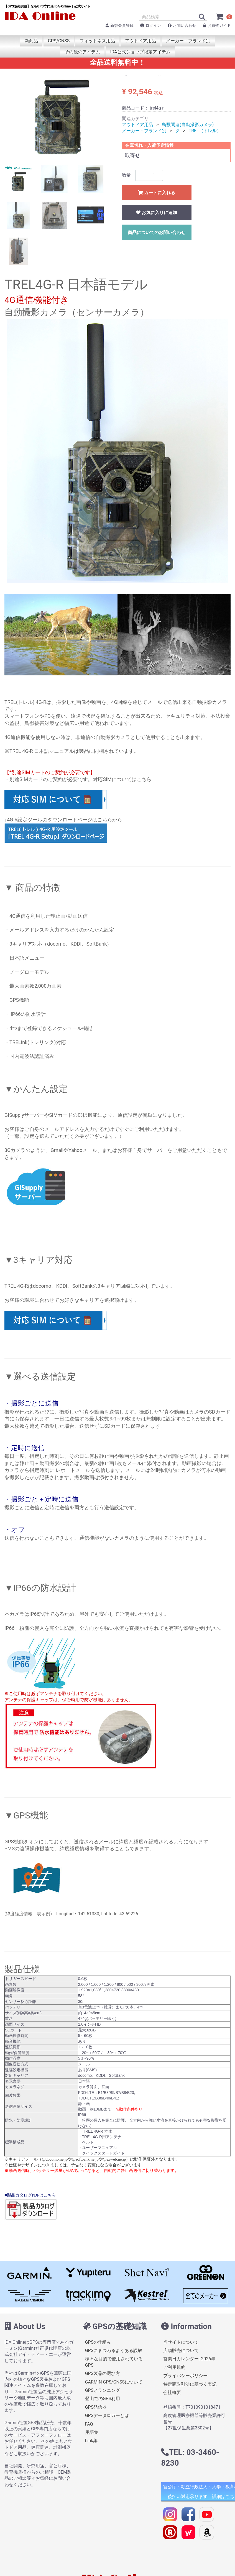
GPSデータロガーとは (107, 2415)
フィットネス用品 (97, 40)
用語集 (91, 2432)
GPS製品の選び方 (102, 2373)
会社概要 (172, 2392)
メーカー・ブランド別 (188, 40)
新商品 (31, 40)
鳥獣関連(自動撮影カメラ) (188, 124)
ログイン (150, 25)
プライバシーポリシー (185, 2376)
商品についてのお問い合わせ (156, 232)
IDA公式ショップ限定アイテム (140, 51)
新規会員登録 (120, 25)
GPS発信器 (96, 2407)
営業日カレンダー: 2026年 (189, 2359)
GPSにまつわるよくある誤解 (113, 2350)
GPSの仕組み (98, 2342)
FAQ (89, 2424)
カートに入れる (156, 192)
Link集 (91, 2441)
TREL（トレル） (205, 130)
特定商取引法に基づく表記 (189, 2384)
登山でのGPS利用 (102, 2398)
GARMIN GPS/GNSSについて (113, 2382)
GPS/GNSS (59, 40)
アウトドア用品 (140, 40)
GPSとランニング (102, 2390)
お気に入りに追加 (156, 212)
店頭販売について (181, 2350)
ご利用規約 (174, 2367)
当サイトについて (181, 2342)
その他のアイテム (82, 51)
